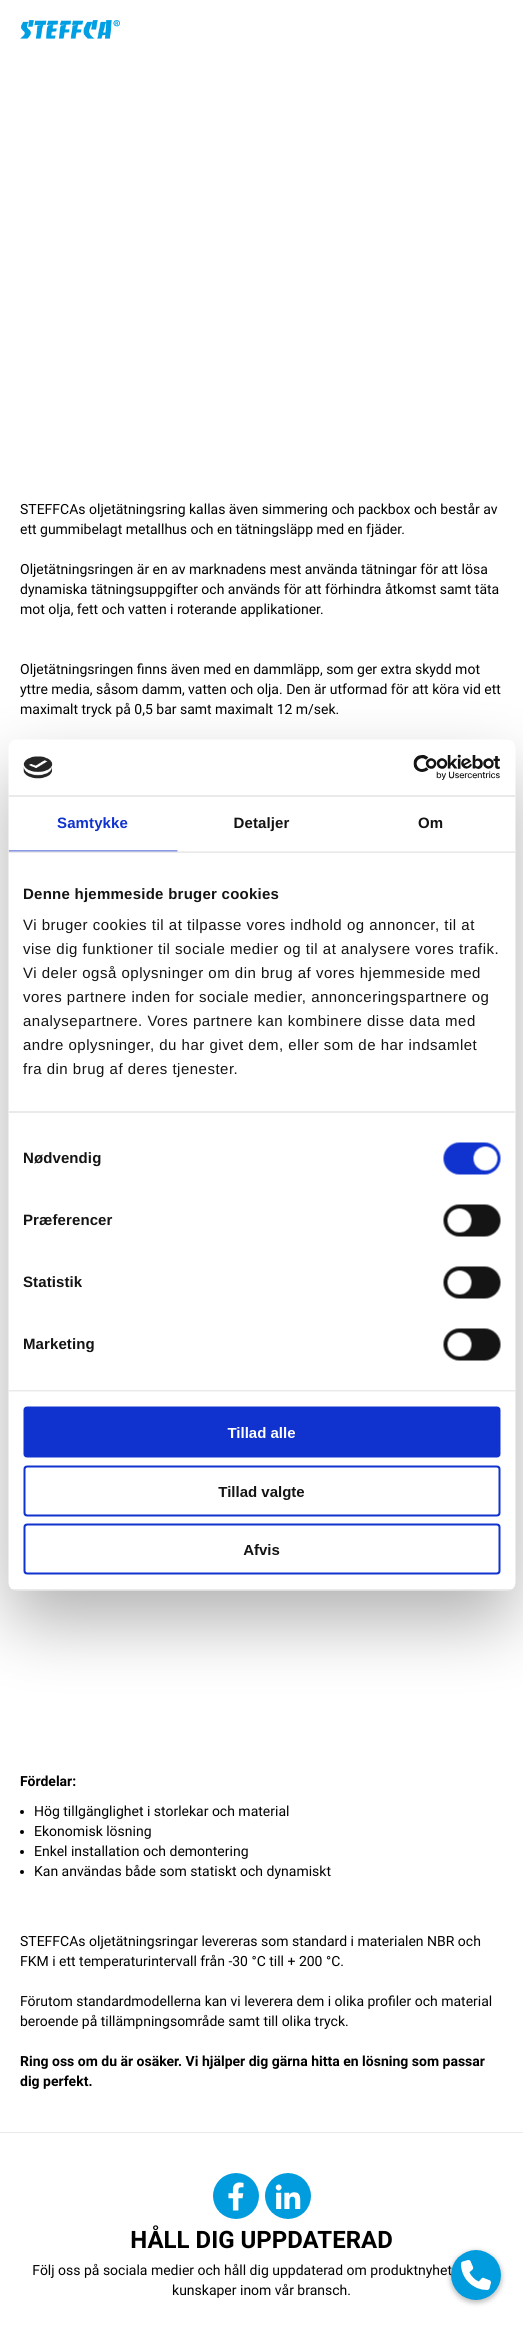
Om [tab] (430, 822)
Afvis (261, 1549)
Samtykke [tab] (92, 822)
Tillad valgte (261, 1490)
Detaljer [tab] (262, 822)
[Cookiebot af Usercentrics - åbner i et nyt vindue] (412, 768)
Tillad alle (261, 1432)
